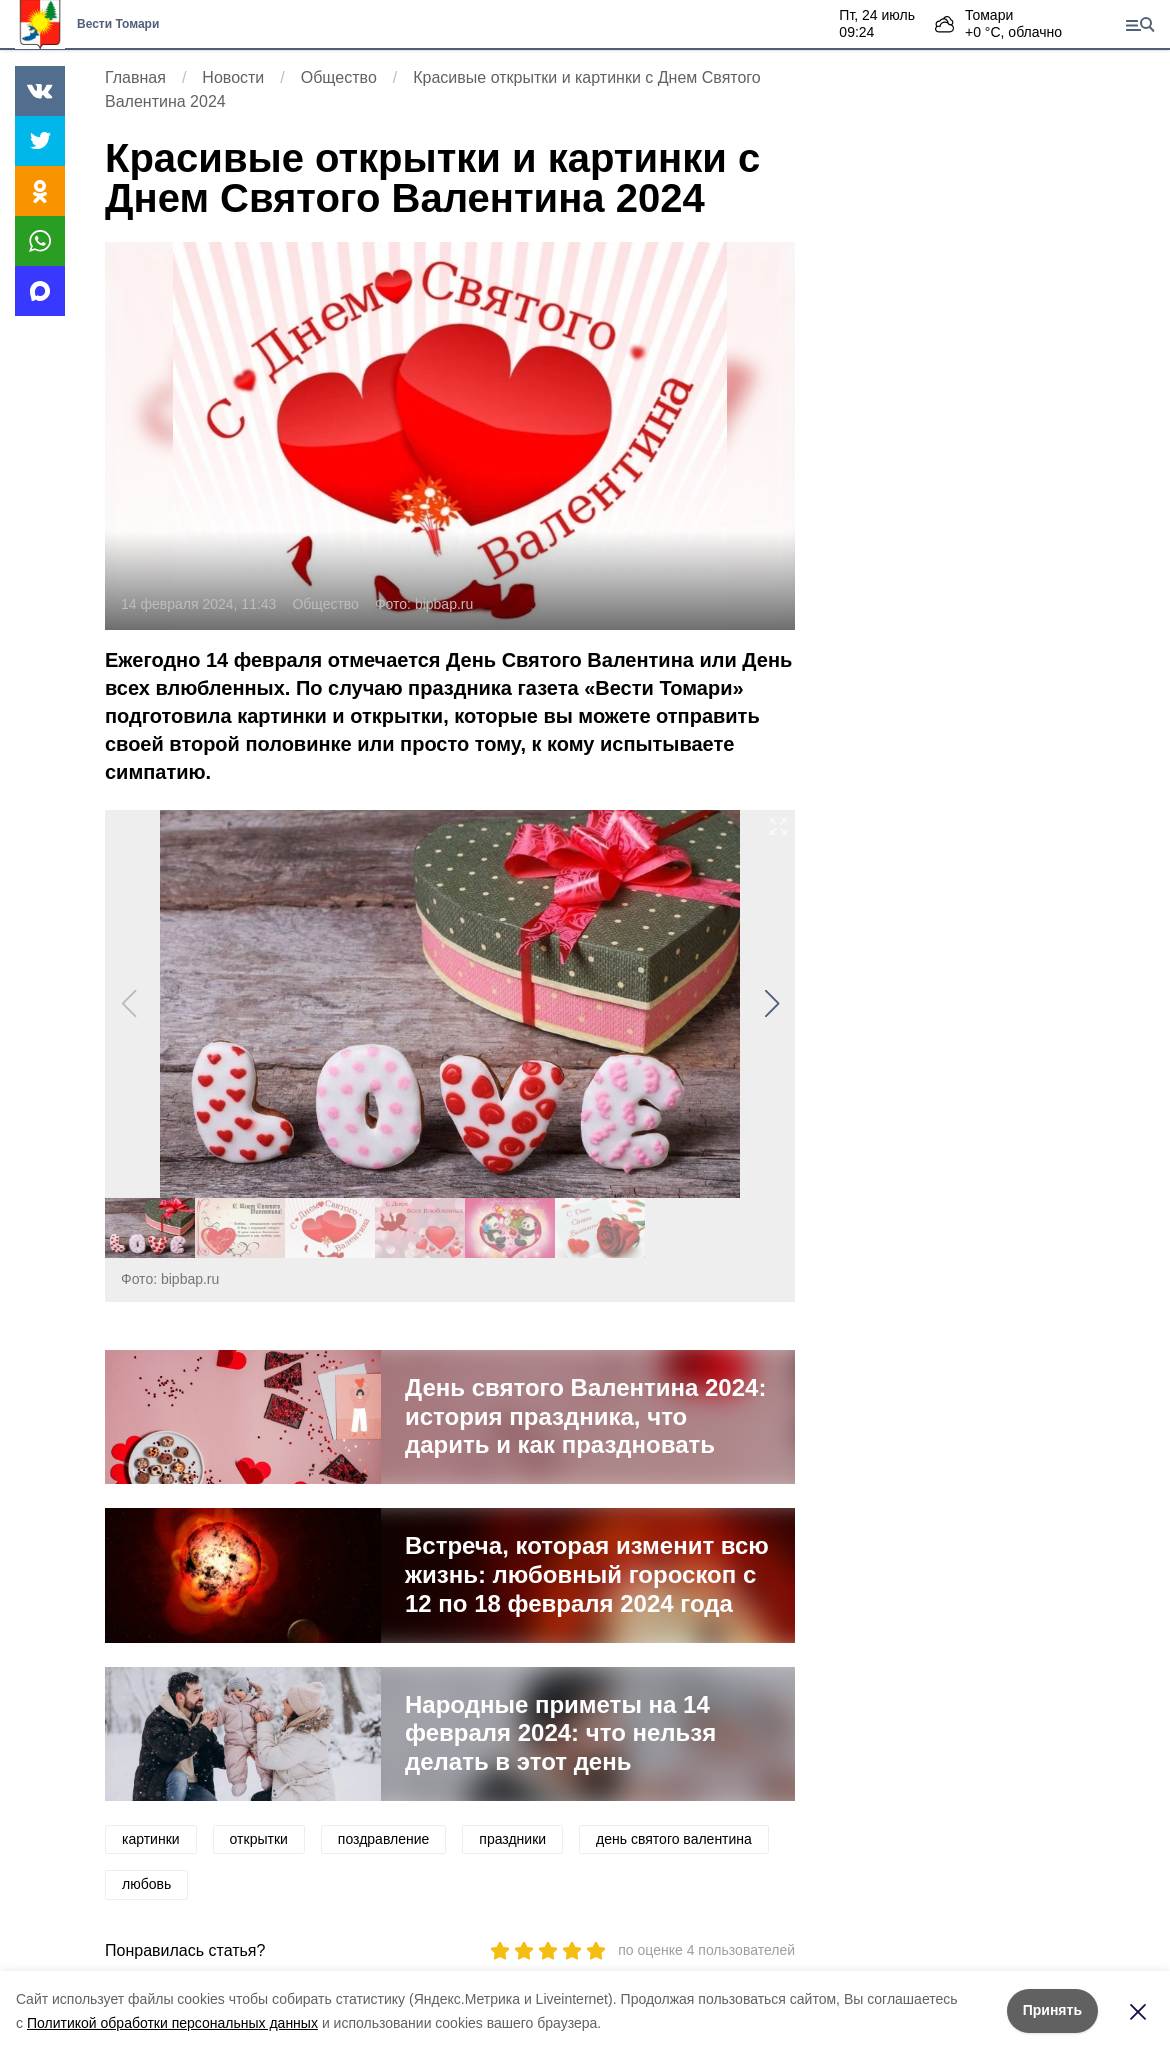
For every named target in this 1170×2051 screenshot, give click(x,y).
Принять (1052, 2010)
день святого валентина (674, 1839)
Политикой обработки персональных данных (172, 2023)
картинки (151, 1839)
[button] (771, 1004)
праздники (512, 1839)
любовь (146, 1884)
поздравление (383, 1839)
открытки (259, 1839)
